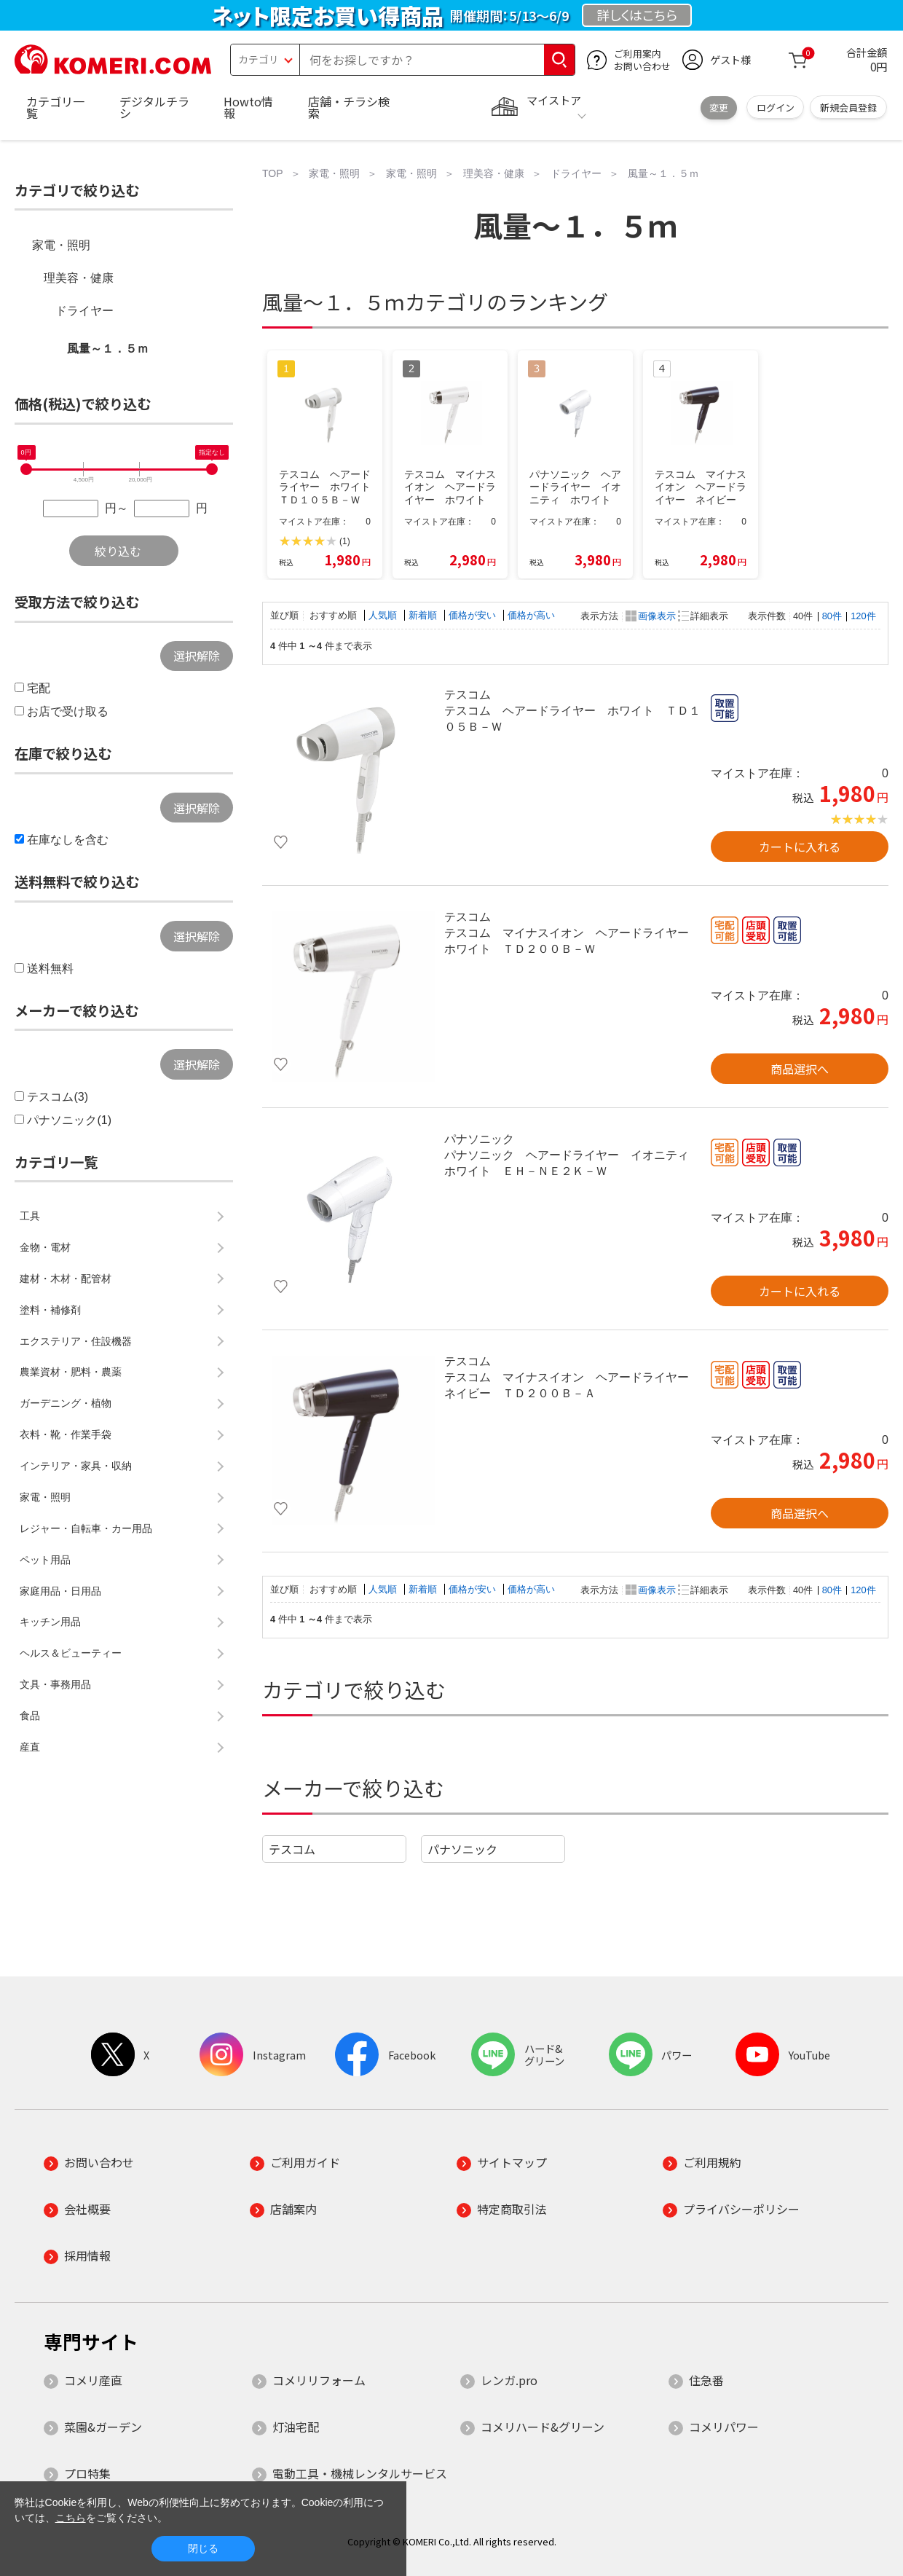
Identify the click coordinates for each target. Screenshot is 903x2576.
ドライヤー (84, 311)
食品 (30, 1715)
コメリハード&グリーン (542, 2426)
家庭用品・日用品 (60, 1591)
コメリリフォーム (319, 2380)
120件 (863, 615)
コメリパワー (724, 2426)
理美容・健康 (79, 278)
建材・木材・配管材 (65, 1278)
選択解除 (196, 655)
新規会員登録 (848, 107)
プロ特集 (87, 2473)
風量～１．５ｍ (108, 348)
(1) (344, 541)
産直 (30, 1747)
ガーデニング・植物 (65, 1403)
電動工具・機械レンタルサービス (359, 2473)
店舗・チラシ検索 (349, 107)
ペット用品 (45, 1560)
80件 (832, 615)
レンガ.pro (509, 2380)
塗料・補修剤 (50, 1310)
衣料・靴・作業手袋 (65, 1434)
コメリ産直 (93, 2380)
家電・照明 (61, 245)
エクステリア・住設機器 (76, 1341)
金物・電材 (45, 1247)
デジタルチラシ (154, 107)
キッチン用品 (50, 1621)
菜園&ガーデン (103, 2426)
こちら (70, 2518)
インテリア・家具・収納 (76, 1466)
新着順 (424, 615)
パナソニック (462, 1849)
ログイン (775, 107)
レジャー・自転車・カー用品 (86, 1528)
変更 (718, 107)
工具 (30, 1216)
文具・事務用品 (55, 1684)
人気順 (384, 615)
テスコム (292, 1849)
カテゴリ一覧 (55, 107)
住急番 (706, 2380)
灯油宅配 (295, 2426)
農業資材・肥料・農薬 (71, 1372)
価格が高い (531, 615)
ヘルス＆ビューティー (71, 1653)
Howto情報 (248, 107)
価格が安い (474, 615)
